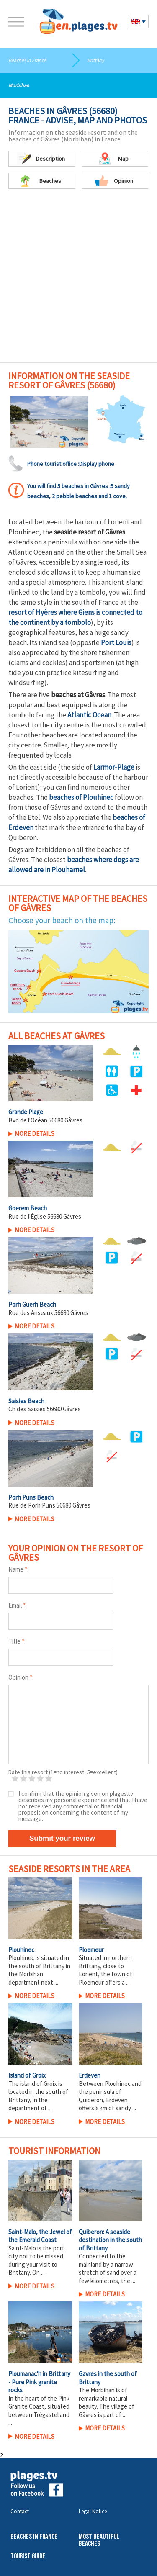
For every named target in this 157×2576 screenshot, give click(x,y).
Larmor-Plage (113, 767)
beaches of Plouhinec (81, 797)
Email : (17, 1605)
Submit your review (62, 1838)
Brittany (95, 60)
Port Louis (116, 642)
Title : (17, 1641)
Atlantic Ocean (89, 714)
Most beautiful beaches (99, 2540)
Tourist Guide (27, 2556)
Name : (18, 1569)
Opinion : (20, 1677)
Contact (19, 2511)
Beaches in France (27, 60)
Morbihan (18, 85)
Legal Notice (93, 2511)
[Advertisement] (78, 279)
